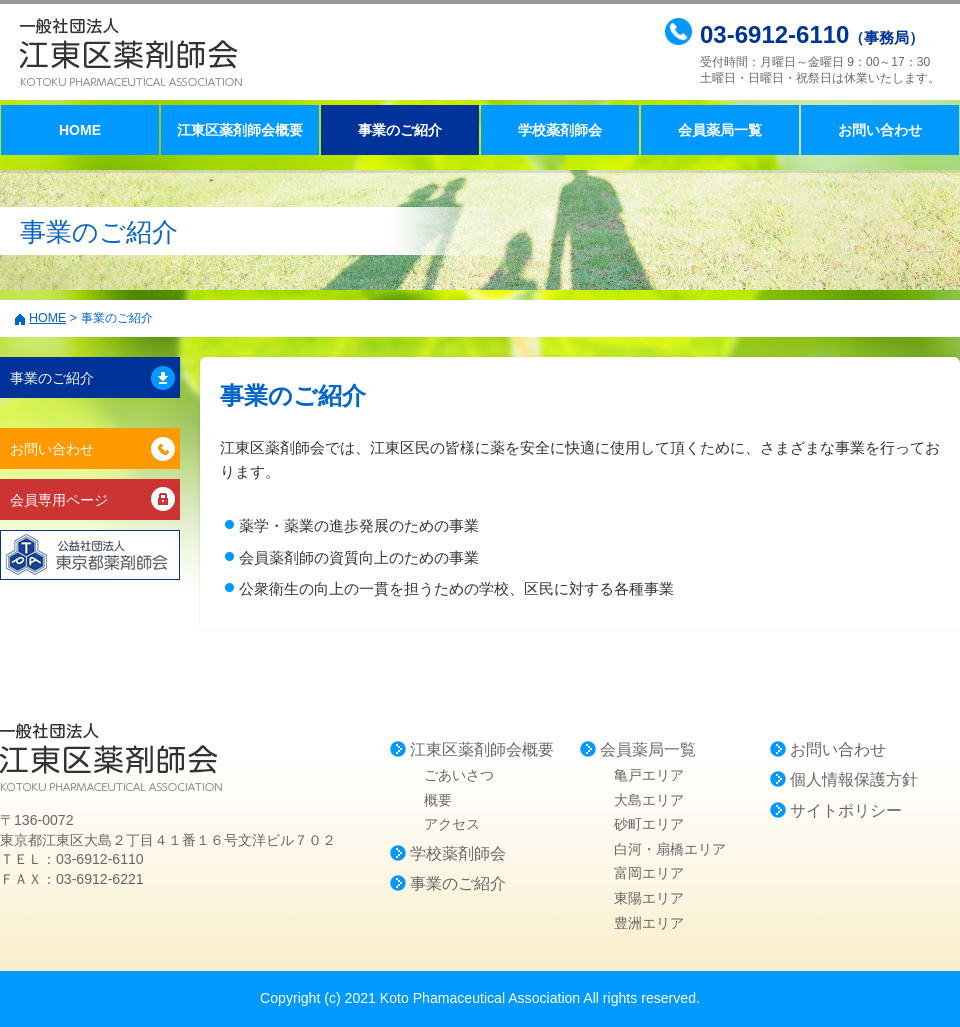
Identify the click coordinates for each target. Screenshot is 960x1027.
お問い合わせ (880, 130)
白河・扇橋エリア (670, 849)
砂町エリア (649, 824)
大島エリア (649, 800)
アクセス (452, 824)
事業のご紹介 (52, 378)
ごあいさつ (459, 775)
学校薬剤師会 (560, 130)
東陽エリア (649, 898)
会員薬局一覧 (720, 130)
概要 (438, 800)
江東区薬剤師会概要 (240, 130)
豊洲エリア (649, 923)
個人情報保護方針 (854, 779)
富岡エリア (649, 873)
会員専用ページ (59, 500)
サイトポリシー (846, 810)
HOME (80, 130)
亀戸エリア (649, 775)
